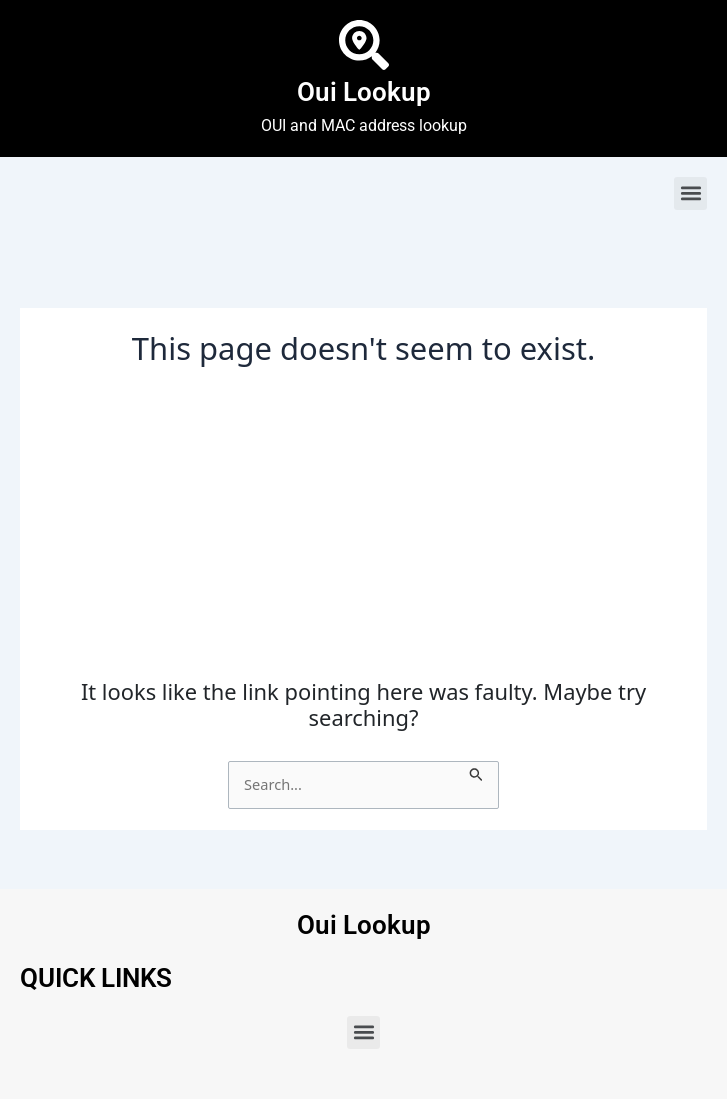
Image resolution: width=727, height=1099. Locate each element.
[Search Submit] (476, 772)
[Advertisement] (363, 529)
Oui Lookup (364, 92)
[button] (690, 193)
